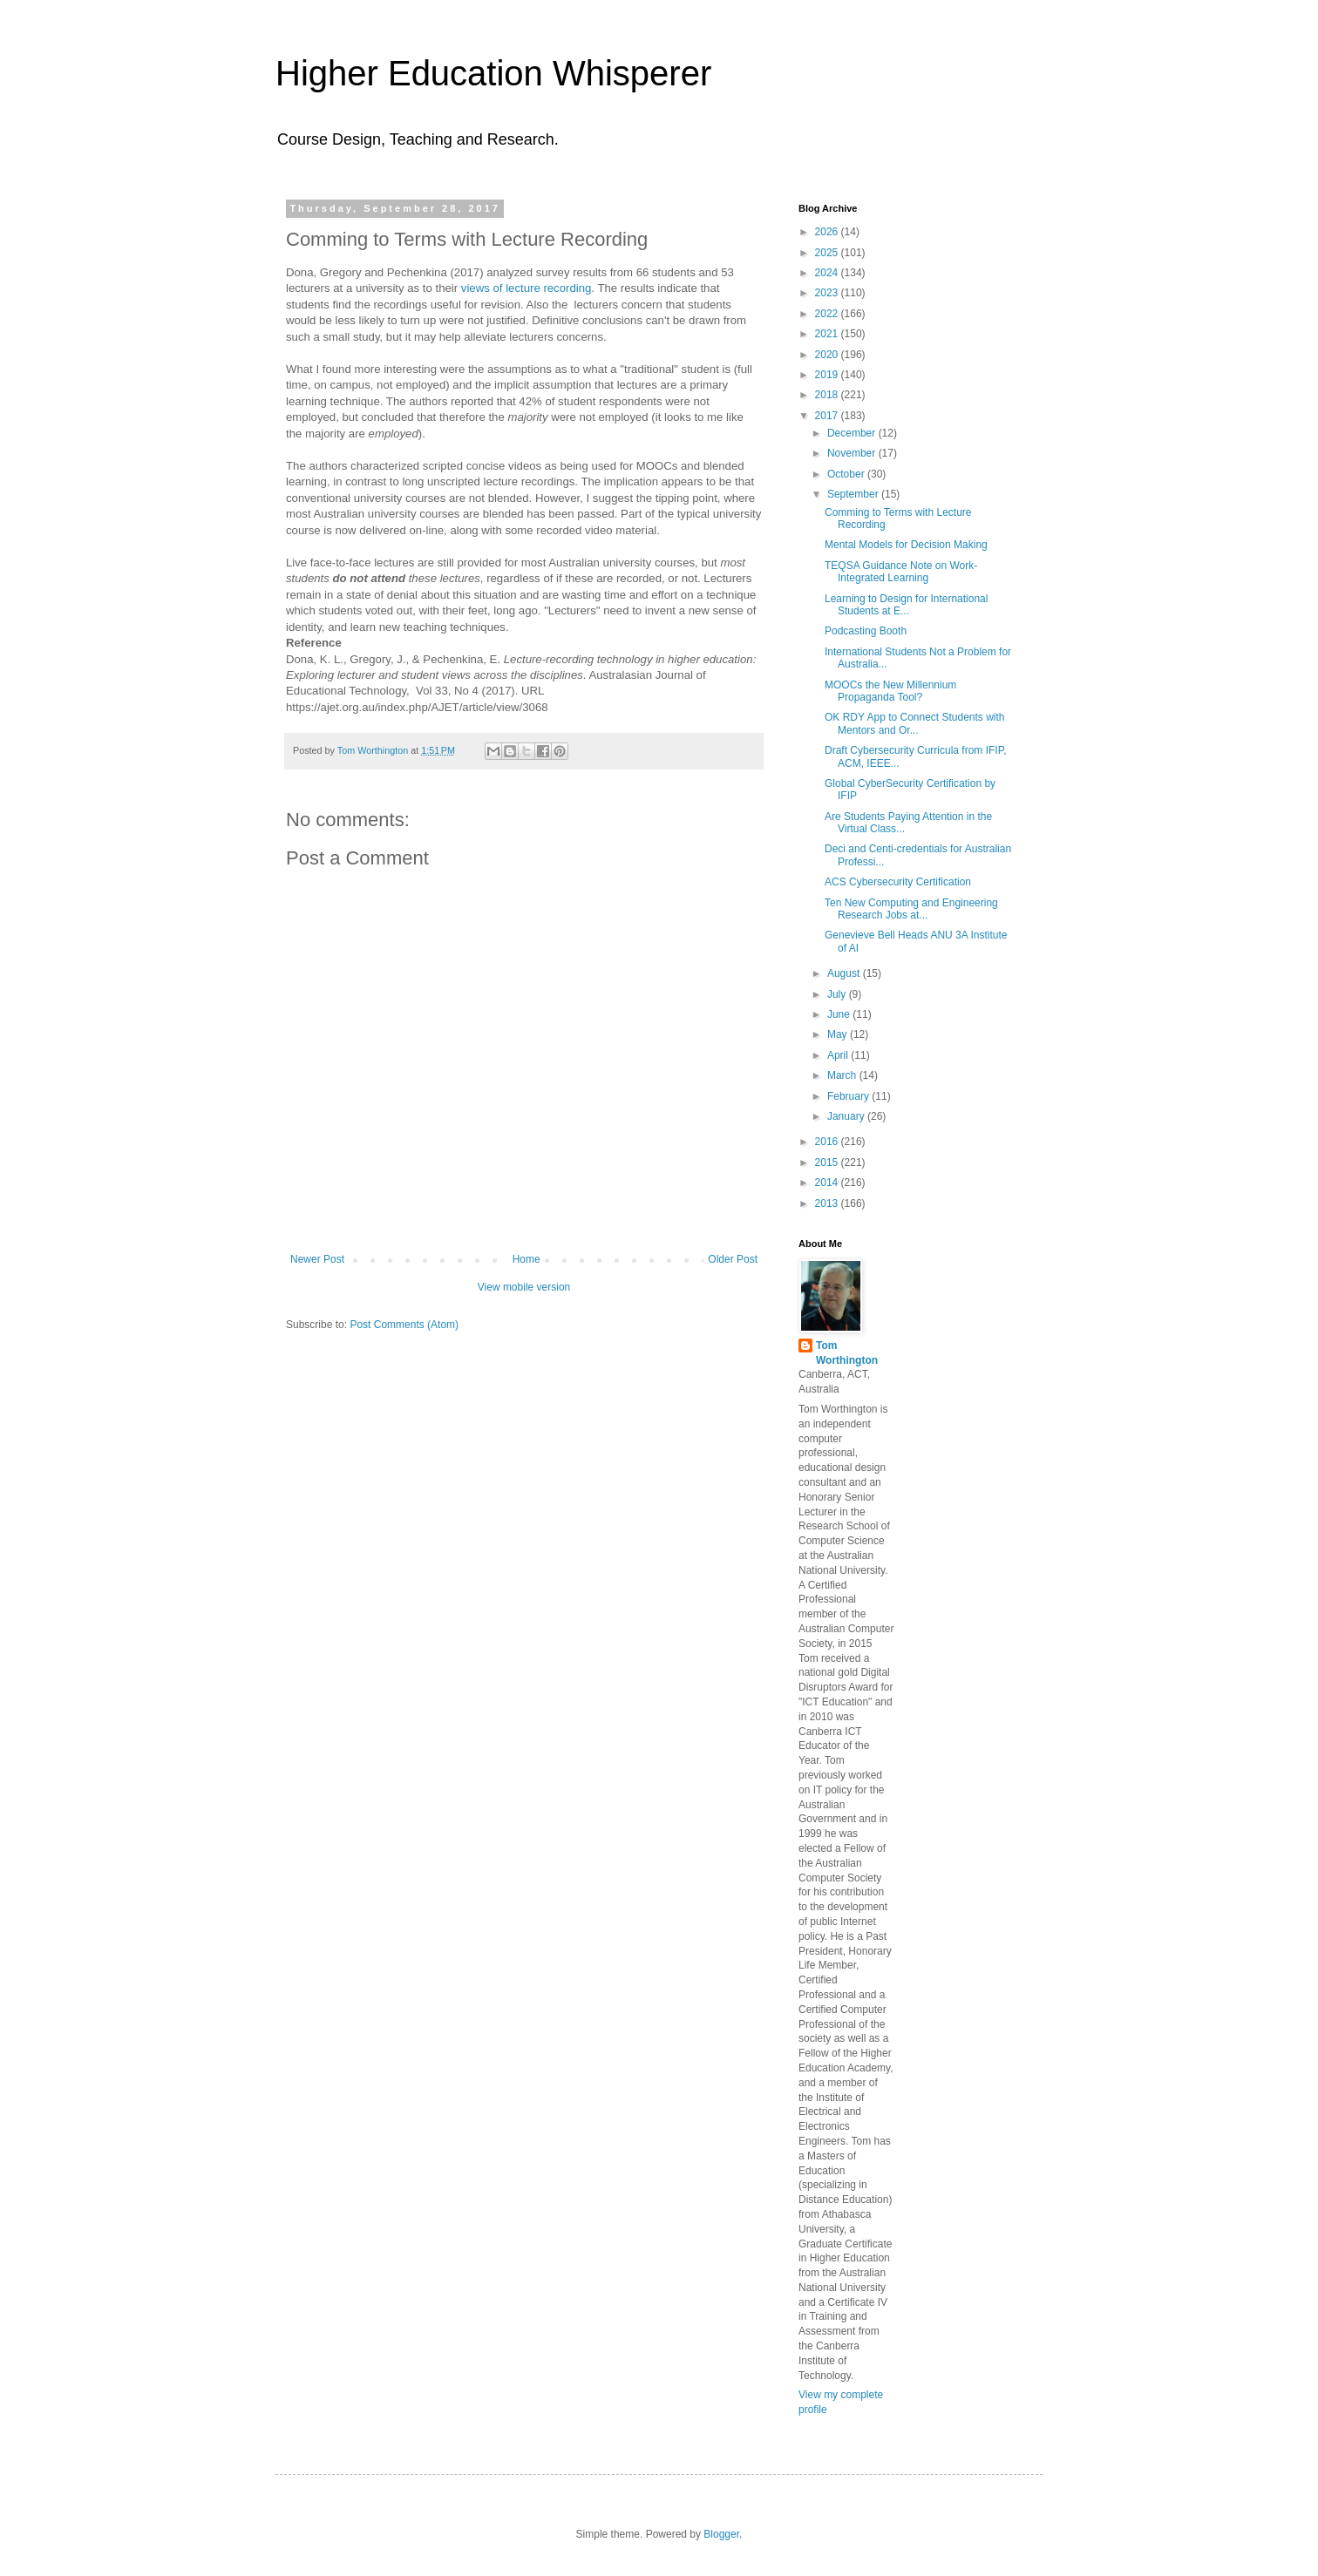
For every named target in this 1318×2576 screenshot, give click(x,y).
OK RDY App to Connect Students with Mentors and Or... (915, 723)
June (840, 1014)
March (843, 1075)
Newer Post (317, 1259)
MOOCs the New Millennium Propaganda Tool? (890, 691)
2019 (828, 375)
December (853, 433)
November (853, 453)
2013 (828, 1203)
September (854, 494)
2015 (828, 1162)
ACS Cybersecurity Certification (898, 882)
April (839, 1055)
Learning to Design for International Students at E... (906, 605)
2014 (828, 1182)
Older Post (733, 1259)
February (849, 1096)
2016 (828, 1141)
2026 (828, 232)
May (838, 1034)
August (845, 973)
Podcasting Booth (866, 631)
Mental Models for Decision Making (906, 545)
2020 (828, 355)
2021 (828, 334)
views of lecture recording (526, 288)
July (838, 994)
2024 (828, 273)
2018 (828, 395)
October (847, 474)
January (847, 1116)
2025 (828, 253)
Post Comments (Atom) (404, 1325)
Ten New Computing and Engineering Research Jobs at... (911, 909)
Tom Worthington (847, 1352)
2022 (828, 314)
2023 (828, 293)
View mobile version (524, 1287)
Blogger (721, 2534)
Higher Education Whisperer (493, 73)
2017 (828, 416)
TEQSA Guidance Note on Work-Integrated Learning (901, 571)
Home (526, 1259)
